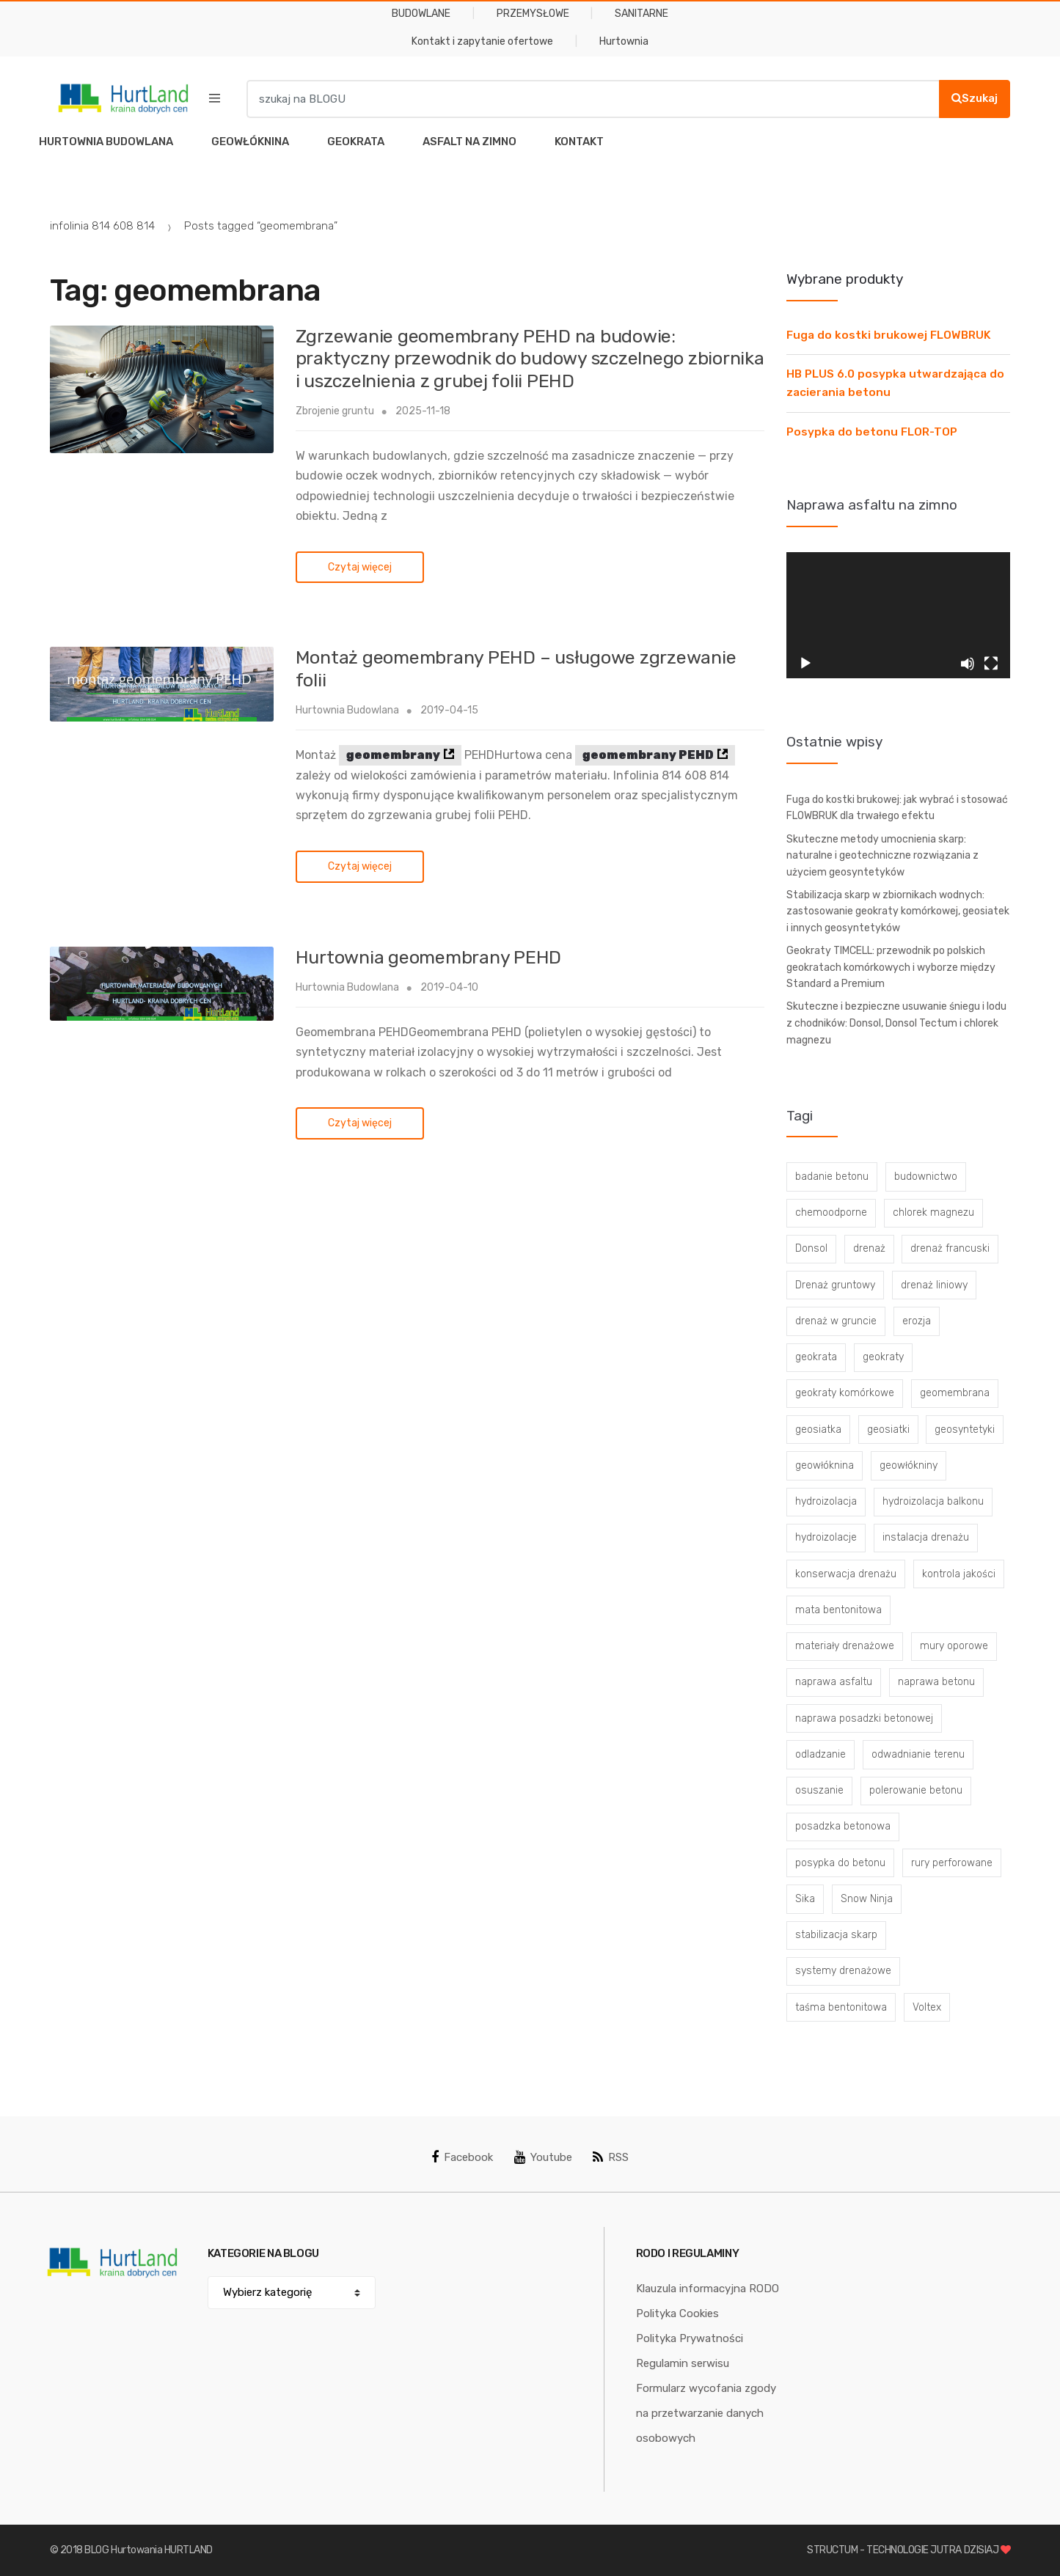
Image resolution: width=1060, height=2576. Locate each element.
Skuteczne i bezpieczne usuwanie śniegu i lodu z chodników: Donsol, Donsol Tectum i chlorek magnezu (896, 1023)
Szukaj (974, 98)
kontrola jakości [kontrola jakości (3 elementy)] (958, 1574)
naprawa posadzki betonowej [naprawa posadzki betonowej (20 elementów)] (864, 1718)
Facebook (462, 2157)
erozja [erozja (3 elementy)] (916, 1321)
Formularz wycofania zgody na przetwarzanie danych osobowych (706, 2413)
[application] (898, 615)
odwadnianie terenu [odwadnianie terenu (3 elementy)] (918, 1754)
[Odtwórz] (805, 663)
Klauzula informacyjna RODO (707, 2288)
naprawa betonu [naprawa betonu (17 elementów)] (936, 1682)
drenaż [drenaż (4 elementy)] (869, 1248)
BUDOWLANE (421, 13)
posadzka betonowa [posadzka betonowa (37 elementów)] (843, 1826)
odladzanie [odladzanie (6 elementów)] (820, 1754)
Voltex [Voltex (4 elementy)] (927, 2007)
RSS (611, 2157)
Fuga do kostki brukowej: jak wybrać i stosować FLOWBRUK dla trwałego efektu (897, 808)
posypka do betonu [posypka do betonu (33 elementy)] (840, 1863)
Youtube (543, 2157)
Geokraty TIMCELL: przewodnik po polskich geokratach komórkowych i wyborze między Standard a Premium (890, 967)
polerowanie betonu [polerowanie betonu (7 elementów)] (915, 1790)
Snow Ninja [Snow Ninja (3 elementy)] (867, 1899)
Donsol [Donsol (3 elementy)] (811, 1248)
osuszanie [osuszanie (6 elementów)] (819, 1790)
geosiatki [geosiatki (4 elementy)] (888, 1429)
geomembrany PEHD (648, 755)
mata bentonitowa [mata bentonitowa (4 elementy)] (838, 1610)
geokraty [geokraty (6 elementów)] (883, 1357)
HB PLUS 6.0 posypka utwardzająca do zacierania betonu (895, 383)
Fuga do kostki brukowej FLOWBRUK (888, 335)
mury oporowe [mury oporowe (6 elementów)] (954, 1646)
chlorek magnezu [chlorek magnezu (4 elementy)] (933, 1212)
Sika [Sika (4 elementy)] (805, 1899)
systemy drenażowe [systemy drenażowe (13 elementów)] (843, 1970)
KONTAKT (579, 141)
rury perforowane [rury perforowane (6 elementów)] (952, 1863)
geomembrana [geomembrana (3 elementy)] (955, 1393)
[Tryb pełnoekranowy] (991, 663)
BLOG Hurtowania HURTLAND (148, 2550)
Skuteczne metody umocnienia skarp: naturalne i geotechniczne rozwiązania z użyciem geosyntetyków (882, 855)
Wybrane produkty (844, 279)
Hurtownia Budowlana (347, 710)
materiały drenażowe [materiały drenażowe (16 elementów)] (844, 1646)
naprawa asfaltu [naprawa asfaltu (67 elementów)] (833, 1682)
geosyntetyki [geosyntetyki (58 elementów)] (965, 1429)
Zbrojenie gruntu (335, 411)
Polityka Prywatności (689, 2338)
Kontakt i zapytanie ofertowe (482, 41)
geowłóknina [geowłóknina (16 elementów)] (824, 1465)
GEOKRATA (355, 141)
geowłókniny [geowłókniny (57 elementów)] (908, 1465)
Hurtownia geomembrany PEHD (429, 957)
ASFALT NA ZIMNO (469, 141)
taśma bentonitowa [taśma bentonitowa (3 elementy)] (841, 2007)
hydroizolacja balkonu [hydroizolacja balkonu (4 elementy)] (933, 1501)
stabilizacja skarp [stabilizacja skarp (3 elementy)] (836, 1935)
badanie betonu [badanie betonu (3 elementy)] (832, 1176)
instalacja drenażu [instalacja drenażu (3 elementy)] (925, 1537)
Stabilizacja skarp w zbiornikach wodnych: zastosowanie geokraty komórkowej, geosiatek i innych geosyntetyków (897, 911)
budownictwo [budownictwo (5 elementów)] (925, 1176)
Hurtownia (623, 41)
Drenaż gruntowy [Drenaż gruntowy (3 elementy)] (835, 1285)
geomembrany (393, 755)
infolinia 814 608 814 (102, 225)
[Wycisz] (967, 663)
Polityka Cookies (677, 2313)
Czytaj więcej (360, 567)
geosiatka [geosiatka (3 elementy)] (818, 1429)
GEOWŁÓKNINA (250, 141)
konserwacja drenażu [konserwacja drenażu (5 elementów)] (845, 1574)
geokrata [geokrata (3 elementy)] (816, 1357)
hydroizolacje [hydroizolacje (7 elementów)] (826, 1537)
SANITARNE (641, 13)
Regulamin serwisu (682, 2363)
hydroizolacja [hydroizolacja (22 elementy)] (826, 1501)
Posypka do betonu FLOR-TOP (871, 431)
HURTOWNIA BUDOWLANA (106, 141)
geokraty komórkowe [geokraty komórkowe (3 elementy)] (844, 1393)
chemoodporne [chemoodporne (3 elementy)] (831, 1212)
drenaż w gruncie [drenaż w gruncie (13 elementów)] (836, 1321)
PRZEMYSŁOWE (533, 13)
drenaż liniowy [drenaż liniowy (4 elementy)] (934, 1285)
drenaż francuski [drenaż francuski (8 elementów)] (950, 1248)
